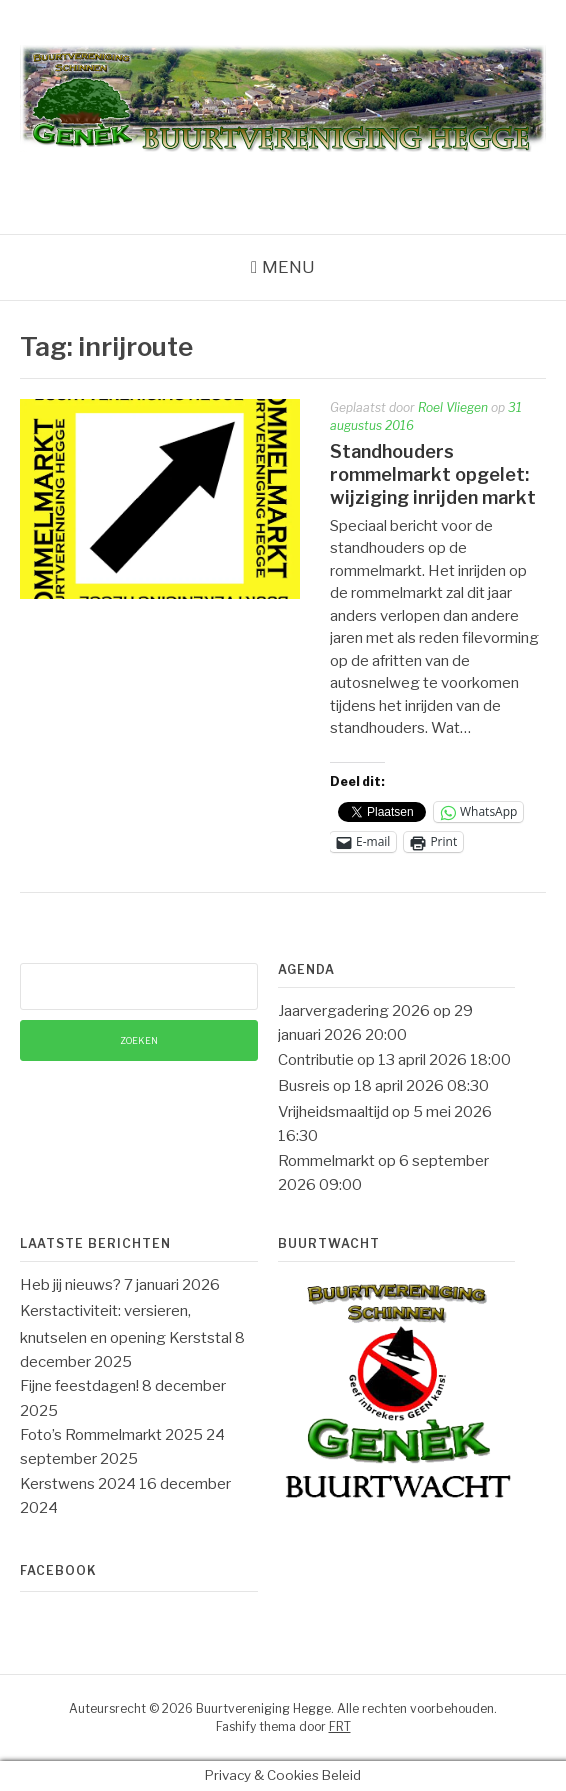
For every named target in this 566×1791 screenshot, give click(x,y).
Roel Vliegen (453, 407)
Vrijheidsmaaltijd (333, 1112)
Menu (288, 267)
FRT (340, 1726)
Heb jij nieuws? (70, 1285)
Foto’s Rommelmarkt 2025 (111, 1435)
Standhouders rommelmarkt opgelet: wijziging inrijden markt (433, 475)
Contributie (316, 1060)
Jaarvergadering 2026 (354, 1011)
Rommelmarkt (326, 1161)
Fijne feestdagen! (79, 1386)
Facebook (58, 1570)
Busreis (304, 1086)
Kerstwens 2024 (78, 1484)
